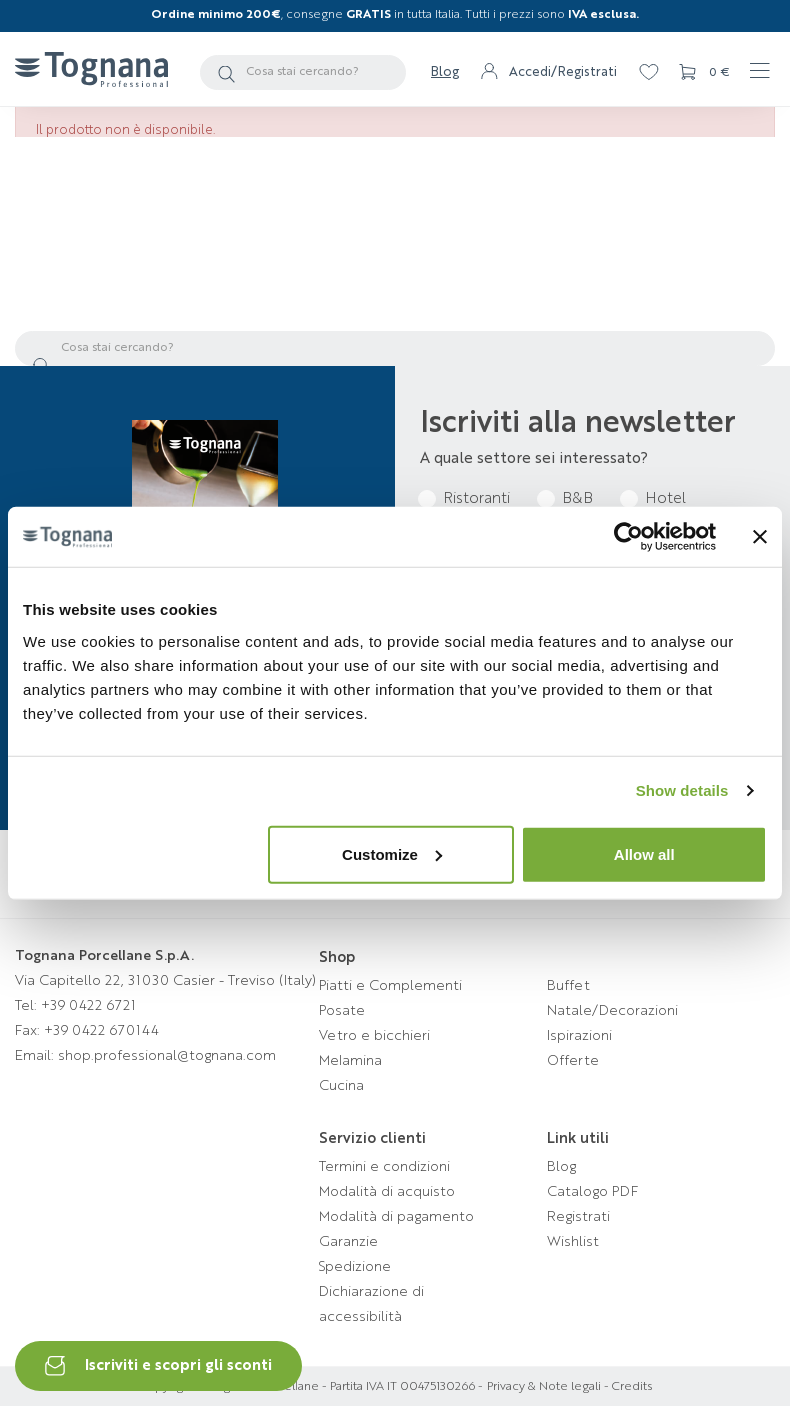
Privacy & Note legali (544, 1387)
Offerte (573, 1061)
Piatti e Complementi (390, 986)
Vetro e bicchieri (374, 1036)
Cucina (341, 1086)
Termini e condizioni (384, 1167)
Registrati (578, 1217)
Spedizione (355, 1267)
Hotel (665, 499)
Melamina (350, 1061)
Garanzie (348, 1242)
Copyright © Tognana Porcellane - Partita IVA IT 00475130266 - (311, 1387)
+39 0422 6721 (88, 1006)
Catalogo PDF (592, 1192)
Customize (392, 853)
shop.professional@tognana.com (167, 1056)
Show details (682, 790)
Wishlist (573, 1242)
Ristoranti (476, 499)
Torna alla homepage (395, 290)
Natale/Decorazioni (612, 1011)
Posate (342, 1011)
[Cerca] (303, 72)
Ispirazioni (579, 1036)
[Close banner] (760, 537)
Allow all (644, 853)
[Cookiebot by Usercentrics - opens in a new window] (628, 537)
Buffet (568, 986)
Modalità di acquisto (387, 1192)
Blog (445, 72)
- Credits (626, 1387)
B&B (577, 499)
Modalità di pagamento (396, 1217)
